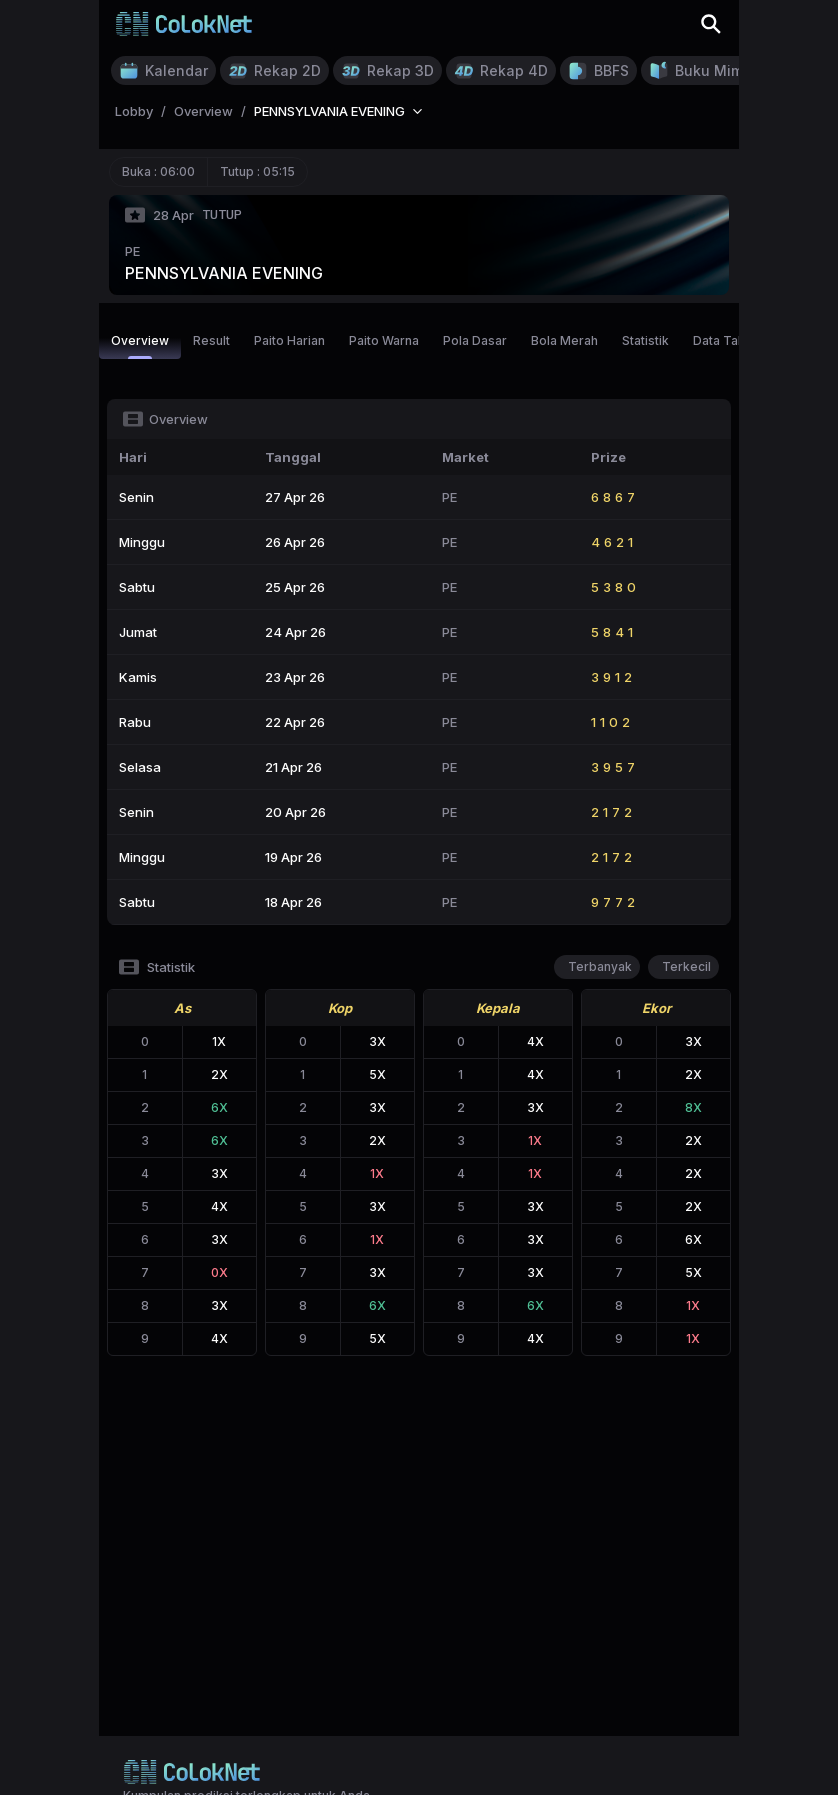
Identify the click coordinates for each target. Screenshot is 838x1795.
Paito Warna (384, 340)
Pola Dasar (475, 340)
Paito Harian (289, 340)
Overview (140, 346)
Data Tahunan (733, 340)
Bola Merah (564, 340)
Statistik (645, 340)
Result (211, 340)
